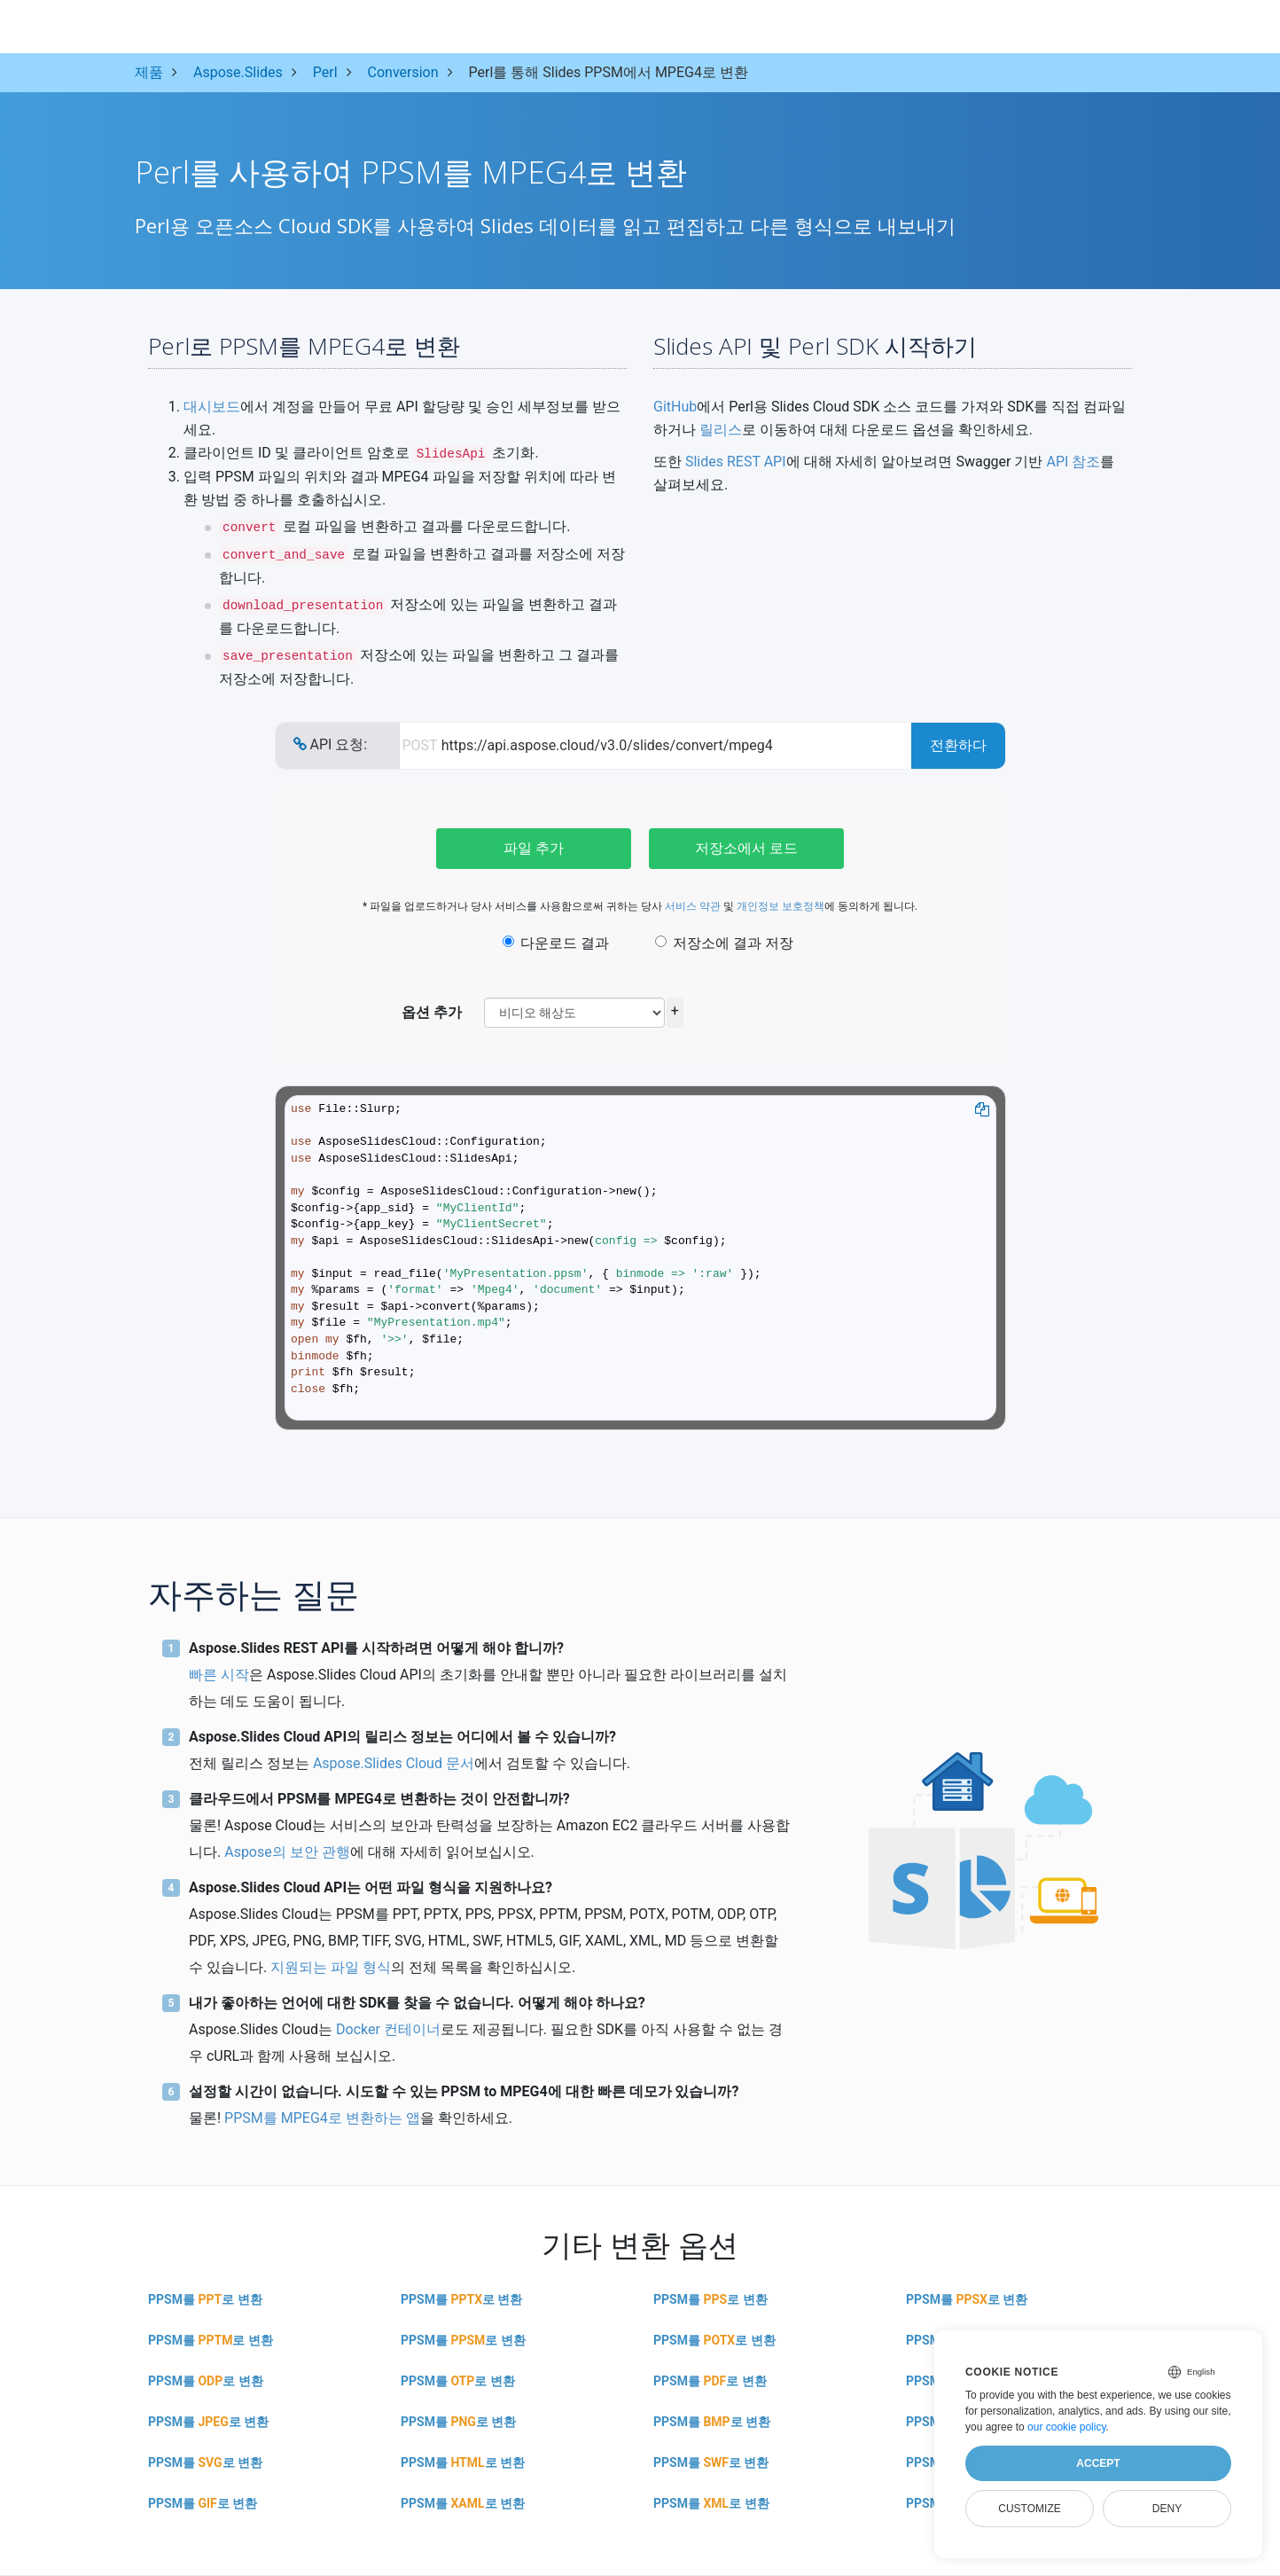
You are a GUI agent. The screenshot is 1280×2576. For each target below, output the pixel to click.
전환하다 (958, 745)
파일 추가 (533, 848)
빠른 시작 (219, 1674)
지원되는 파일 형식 (330, 1967)
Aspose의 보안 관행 (286, 1852)
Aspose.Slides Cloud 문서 (393, 1763)
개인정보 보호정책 (780, 906)
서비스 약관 (693, 906)
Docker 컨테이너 (388, 2029)
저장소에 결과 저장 (724, 943)
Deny (1167, 2508)
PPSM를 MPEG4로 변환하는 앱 (322, 2118)
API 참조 (1073, 461)
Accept (1098, 2463)
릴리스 (720, 429)
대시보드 (211, 406)
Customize (1029, 2508)
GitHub (675, 406)
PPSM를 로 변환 (205, 2299)
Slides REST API (735, 461)
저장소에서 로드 (746, 848)
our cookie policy (1066, 2427)
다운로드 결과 (556, 943)
